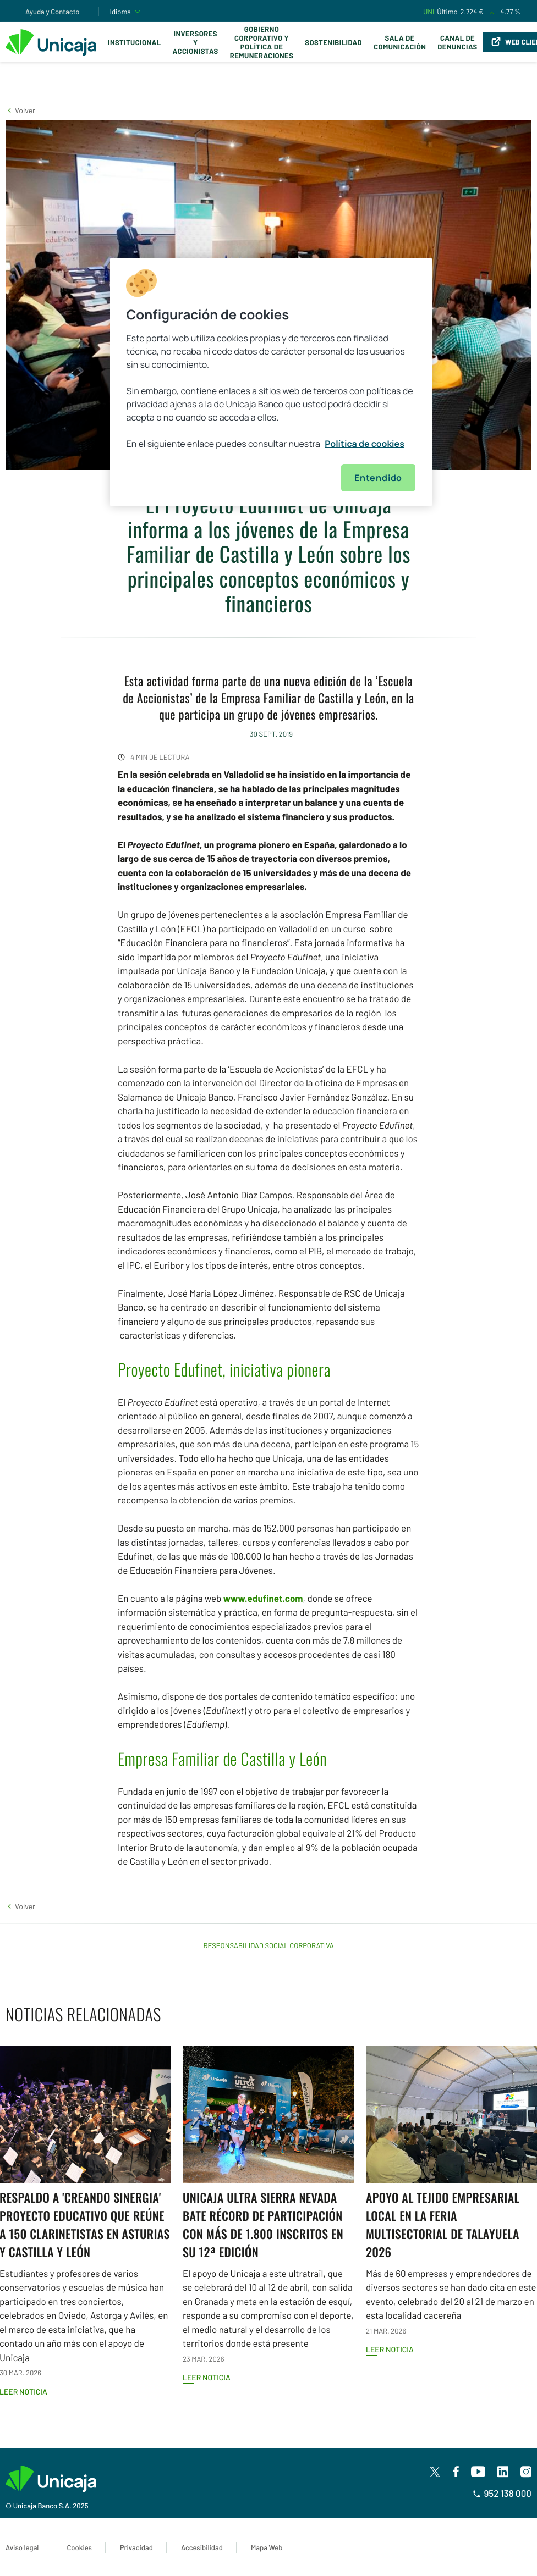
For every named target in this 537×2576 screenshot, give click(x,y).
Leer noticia (207, 2377)
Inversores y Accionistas (195, 42)
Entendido (378, 478)
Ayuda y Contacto (52, 11)
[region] (271, 382)
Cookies (79, 2547)
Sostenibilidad (333, 42)
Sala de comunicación (400, 42)
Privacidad (136, 2547)
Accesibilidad (202, 2547)
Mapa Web (266, 2547)
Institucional (134, 42)
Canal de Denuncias (457, 42)
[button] (20, 110)
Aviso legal (22, 2547)
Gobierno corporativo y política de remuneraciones (262, 42)
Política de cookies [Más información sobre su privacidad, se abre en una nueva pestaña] (364, 444)
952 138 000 (502, 2493)
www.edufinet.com (263, 1598)
